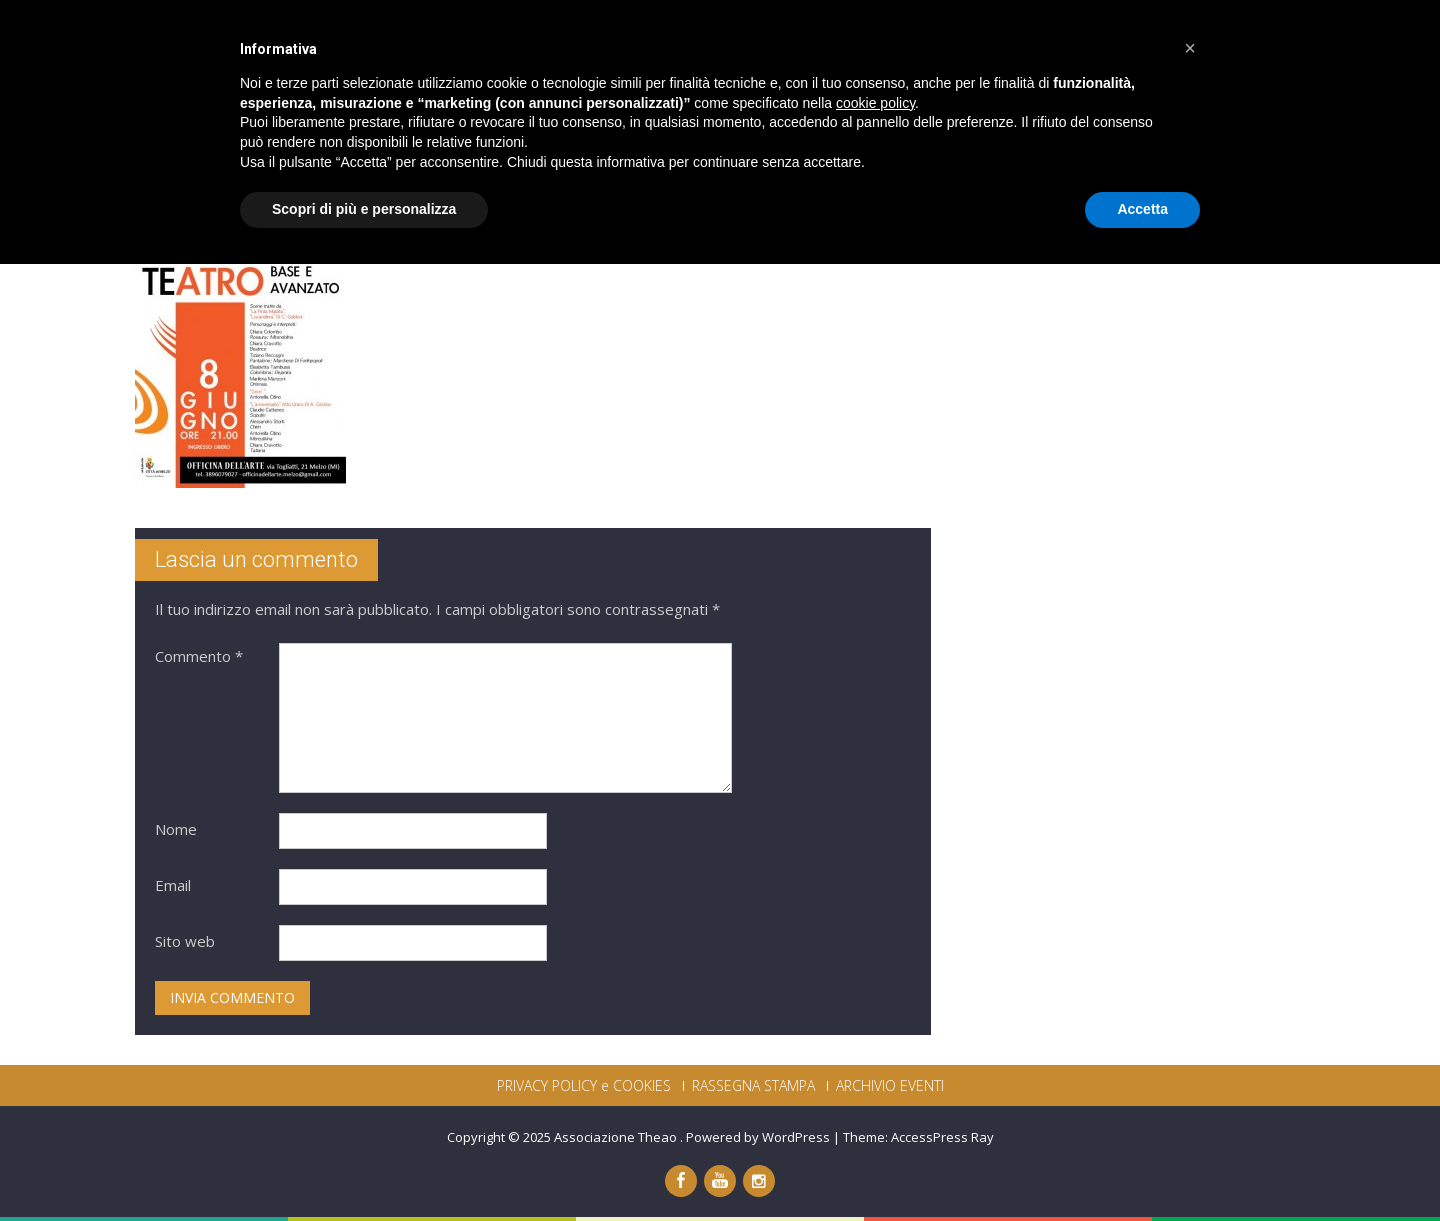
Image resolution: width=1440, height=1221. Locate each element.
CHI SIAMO (650, 48)
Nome (176, 829)
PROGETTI (943, 48)
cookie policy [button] (875, 1060)
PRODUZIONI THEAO (798, 48)
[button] (1190, 1005)
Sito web (185, 941)
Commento (199, 656)
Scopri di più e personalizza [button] (364, 1166)
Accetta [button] (1142, 1166)
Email (173, 885)
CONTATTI (1196, 48)
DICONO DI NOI (1069, 48)
